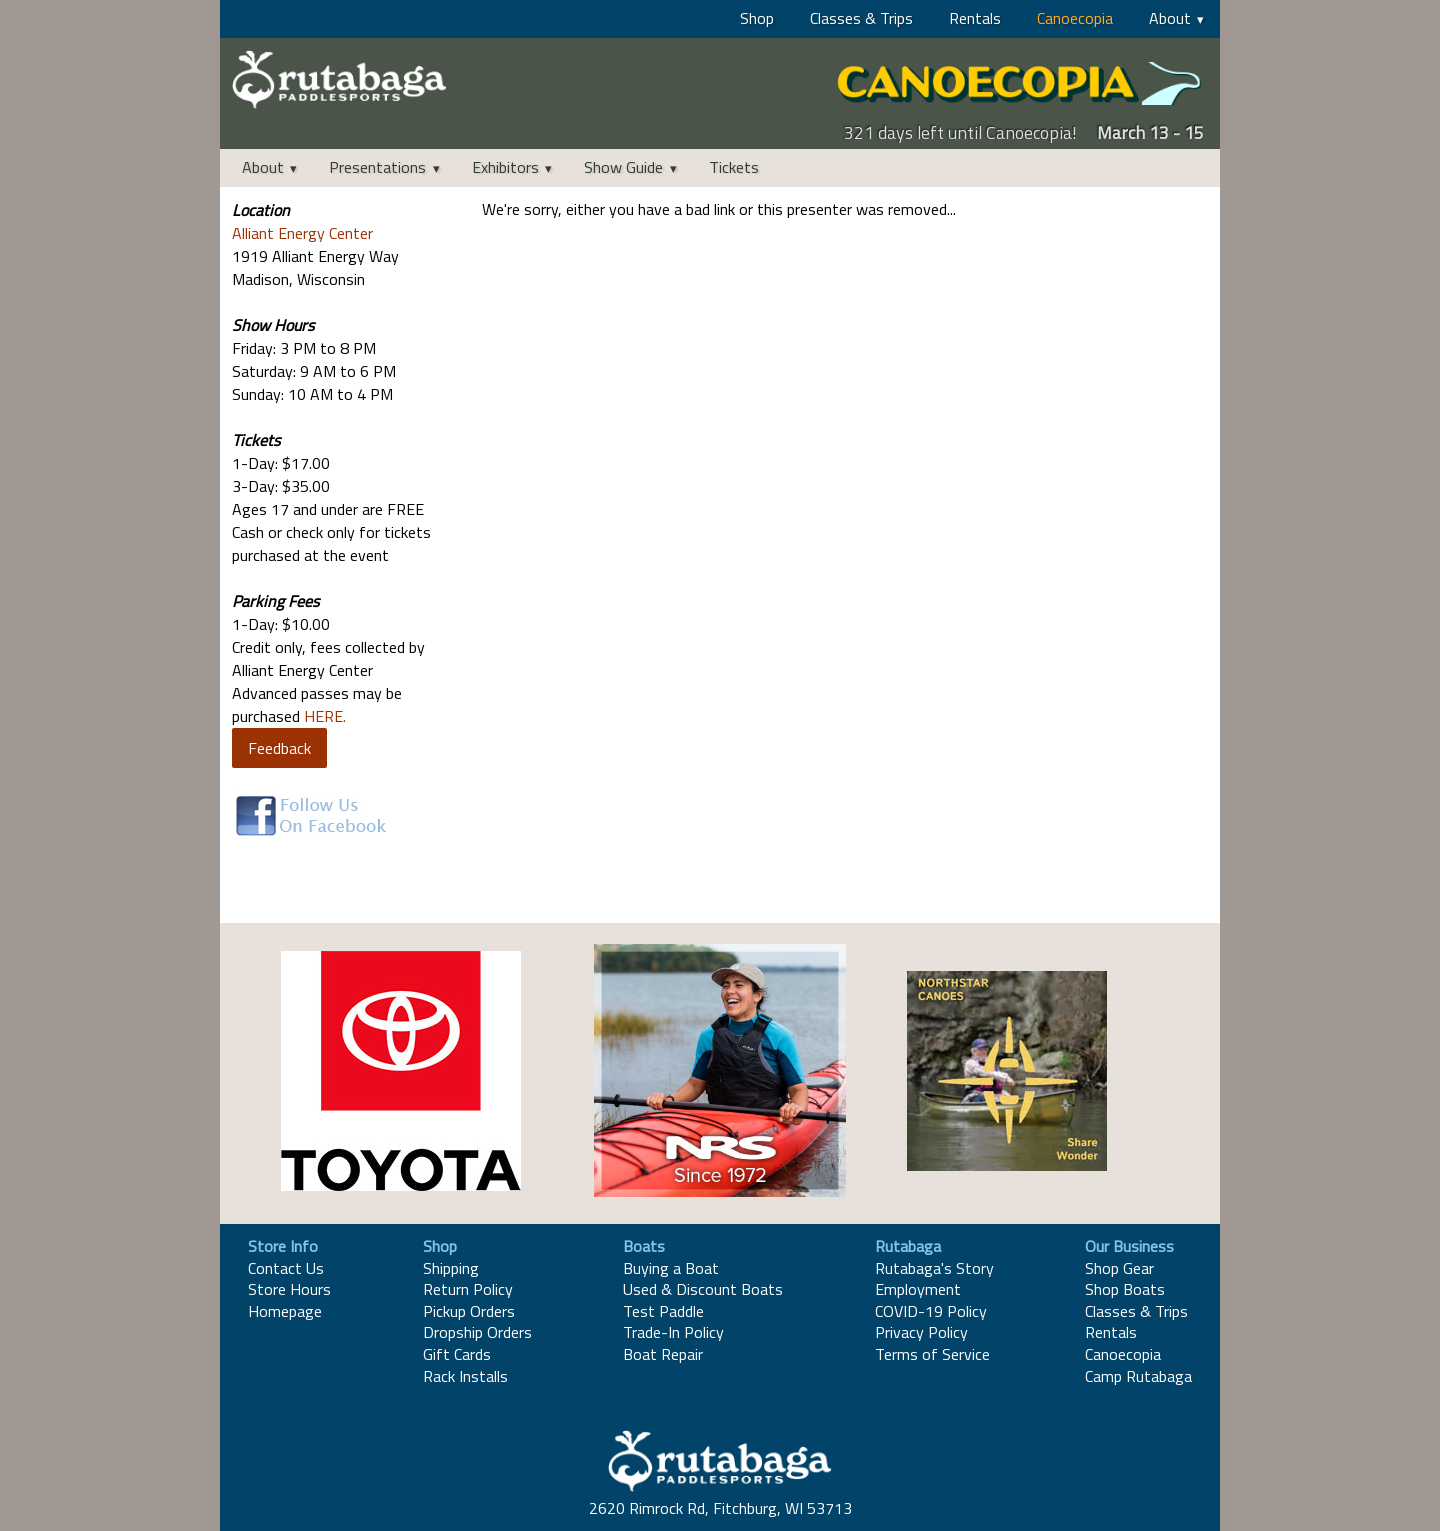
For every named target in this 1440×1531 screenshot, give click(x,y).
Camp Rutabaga (1138, 1376)
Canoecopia (1075, 18)
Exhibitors (505, 167)
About (1170, 18)
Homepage (285, 1311)
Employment (918, 1289)
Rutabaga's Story (934, 1268)
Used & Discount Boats (703, 1289)
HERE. (325, 716)
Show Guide (623, 167)
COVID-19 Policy (931, 1311)
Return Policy (468, 1289)
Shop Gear (1119, 1268)
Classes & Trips (861, 18)
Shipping (451, 1268)
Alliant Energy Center (302, 233)
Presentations (377, 167)
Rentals (975, 18)
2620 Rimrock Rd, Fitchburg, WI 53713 (720, 1508)
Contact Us (286, 1268)
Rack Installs (465, 1376)
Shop (757, 18)
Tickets (734, 167)
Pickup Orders (469, 1311)
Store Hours (289, 1289)
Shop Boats (1125, 1289)
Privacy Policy (921, 1332)
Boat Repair (663, 1354)
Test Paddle (663, 1311)
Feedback (279, 748)
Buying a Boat (671, 1268)
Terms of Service (932, 1354)
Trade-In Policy (673, 1332)
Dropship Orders (477, 1332)
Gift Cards (457, 1354)
